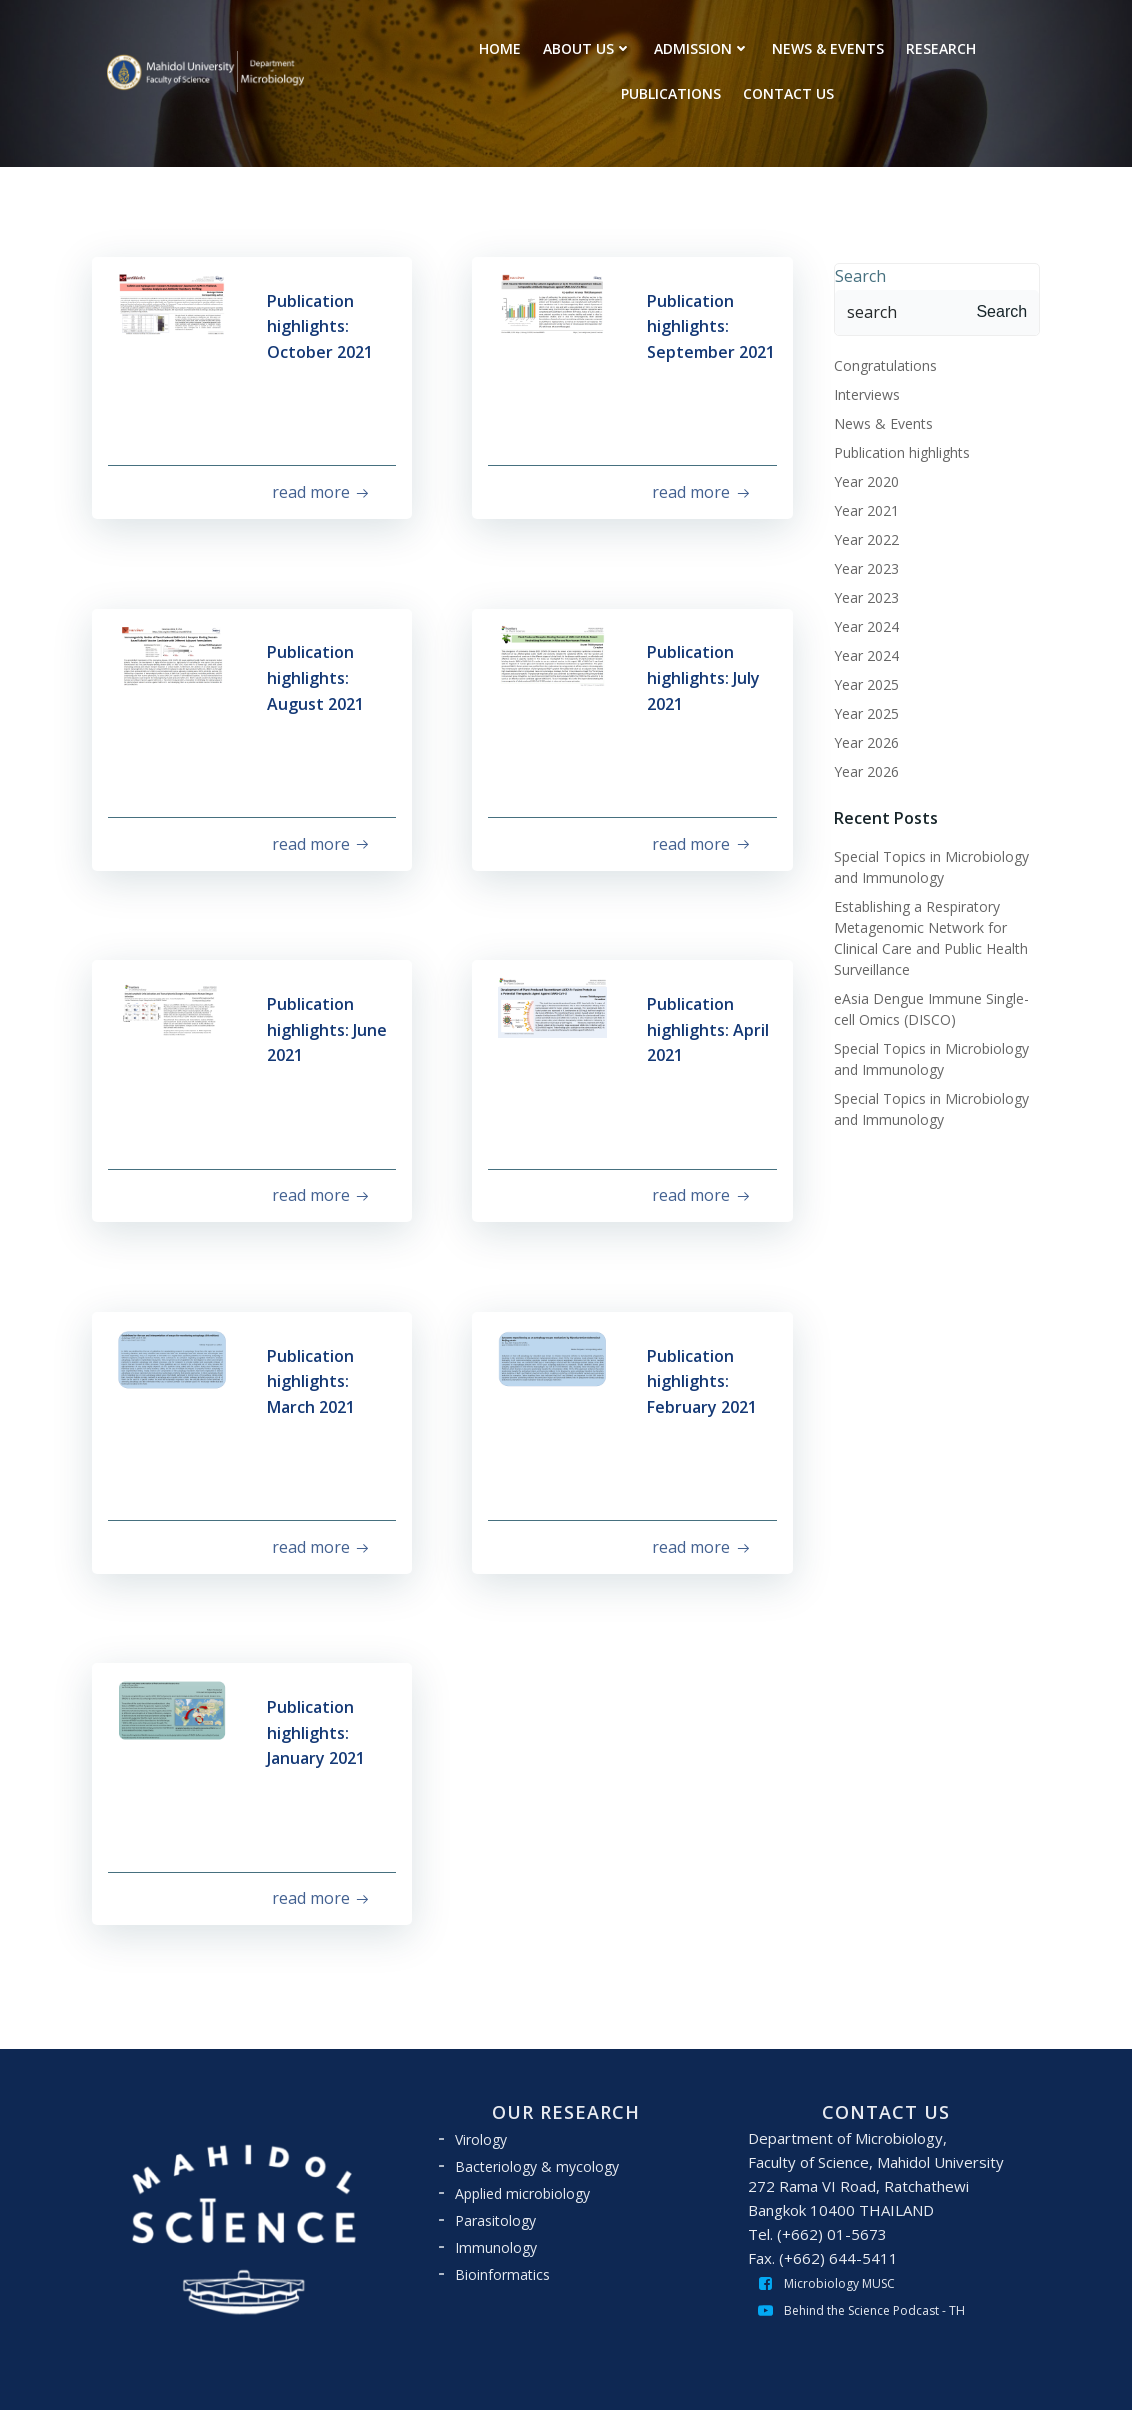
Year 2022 (861, 536)
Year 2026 (861, 739)
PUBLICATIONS (672, 92)
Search (855, 273)
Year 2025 (861, 681)
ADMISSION (703, 47)
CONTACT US (789, 92)
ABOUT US (588, 47)
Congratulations (880, 362)
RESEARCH (942, 47)
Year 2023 (861, 565)
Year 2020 (861, 478)
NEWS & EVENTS (829, 47)
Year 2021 (861, 507)
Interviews (862, 391)
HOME (501, 47)
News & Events (878, 420)
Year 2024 (861, 623)
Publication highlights (897, 449)
